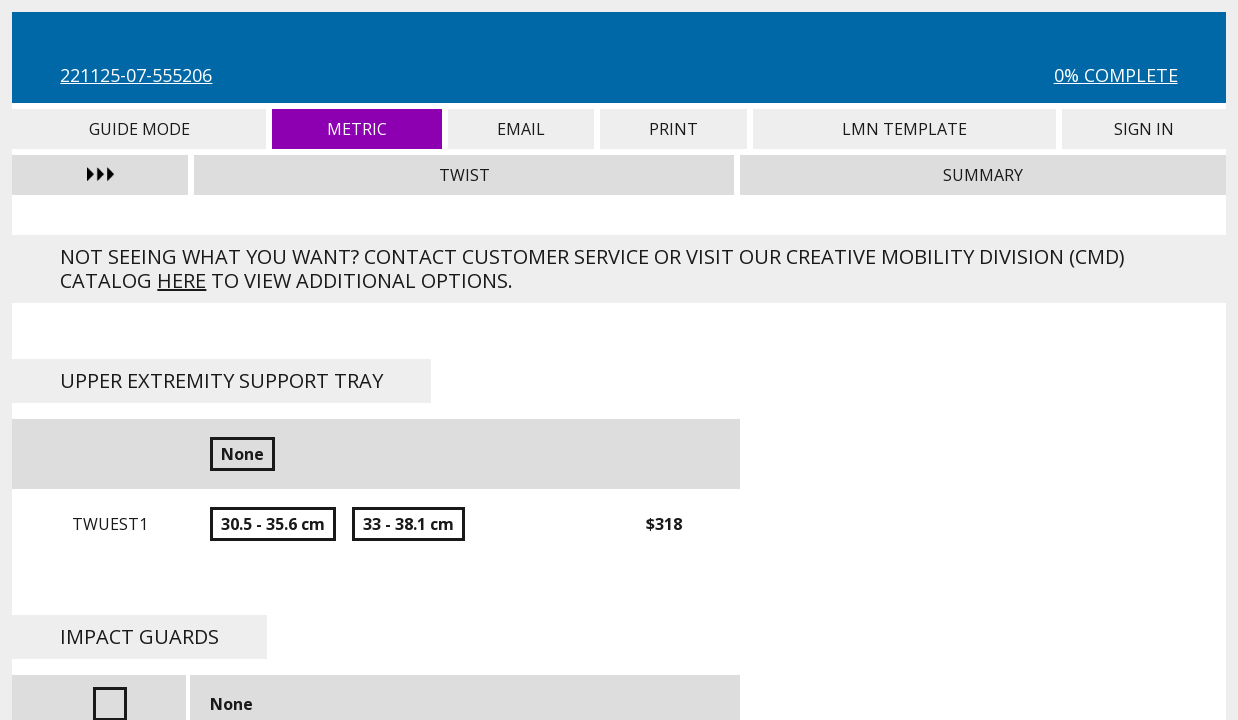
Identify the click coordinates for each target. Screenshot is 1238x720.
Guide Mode (139, 129)
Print (673, 129)
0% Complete (1116, 75)
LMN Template (904, 129)
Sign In (1144, 129)
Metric (357, 129)
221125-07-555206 (136, 75)
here (181, 280)
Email (520, 129)
